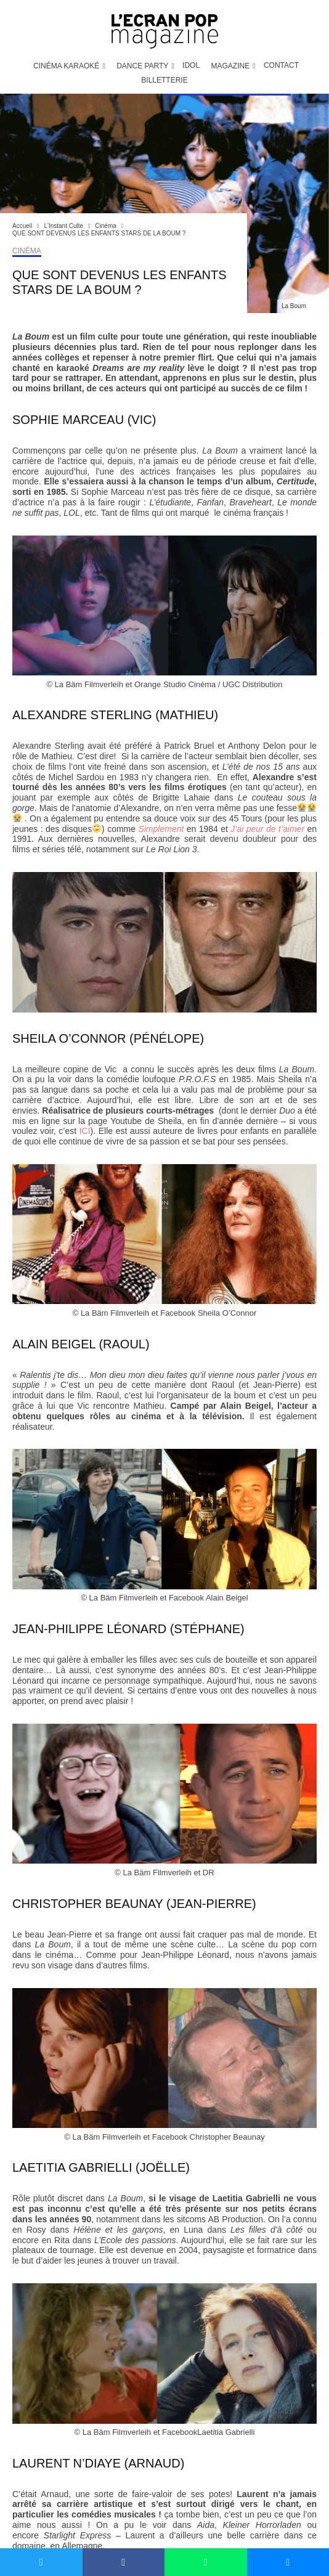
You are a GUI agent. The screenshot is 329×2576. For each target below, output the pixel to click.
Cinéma (26, 251)
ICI (85, 1131)
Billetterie (164, 80)
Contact (281, 65)
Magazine (230, 66)
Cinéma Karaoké (66, 66)
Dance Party (142, 66)
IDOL (191, 65)
